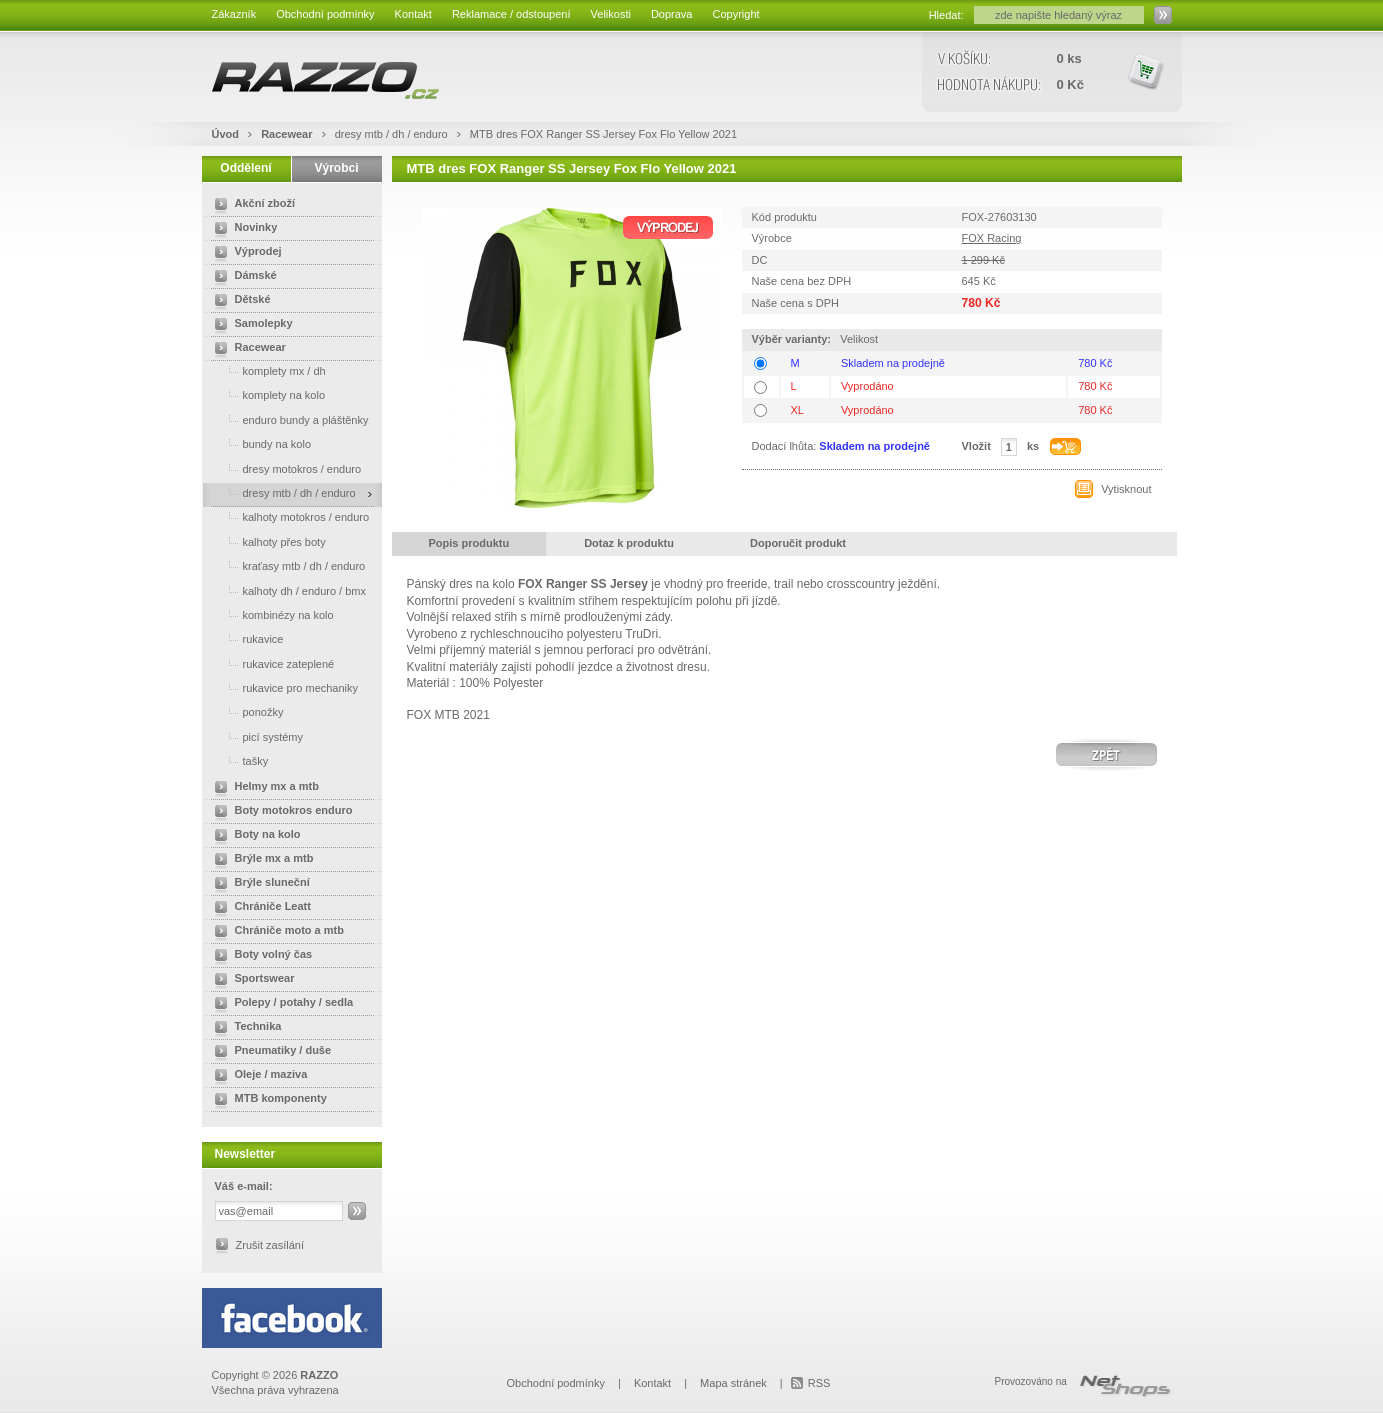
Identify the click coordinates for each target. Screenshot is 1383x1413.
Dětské (239, 301)
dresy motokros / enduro (284, 468)
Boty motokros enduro (280, 812)
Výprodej (244, 253)
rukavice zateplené (271, 663)
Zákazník (234, 14)
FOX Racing (992, 238)
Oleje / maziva (257, 1076)
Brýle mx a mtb (260, 860)
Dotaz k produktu (629, 543)
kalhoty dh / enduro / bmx (287, 590)
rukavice (245, 638)
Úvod (226, 134)
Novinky (242, 229)
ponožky (245, 711)
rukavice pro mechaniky (283, 687)
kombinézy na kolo (270, 614)
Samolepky (250, 325)
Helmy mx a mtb (263, 788)
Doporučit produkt (798, 543)
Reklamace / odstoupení (511, 14)
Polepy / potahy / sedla (280, 1004)
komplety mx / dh (266, 370)
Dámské (242, 277)
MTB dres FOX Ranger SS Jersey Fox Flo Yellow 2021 (603, 134)
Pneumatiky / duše (269, 1052)
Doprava (672, 14)
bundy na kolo (259, 443)
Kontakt (413, 14)
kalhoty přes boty (266, 541)
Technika (244, 1028)
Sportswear (251, 980)
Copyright (735, 14)
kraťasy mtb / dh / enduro (286, 565)
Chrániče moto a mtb (275, 932)
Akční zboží (251, 205)
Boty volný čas (260, 956)
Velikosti (611, 14)
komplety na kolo (266, 394)
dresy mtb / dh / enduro (393, 134)
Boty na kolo (254, 836)
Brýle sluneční (258, 884)
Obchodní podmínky (325, 14)
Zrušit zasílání (270, 1245)
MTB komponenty (267, 1100)
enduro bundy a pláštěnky (288, 419)
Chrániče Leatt (259, 908)
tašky (238, 760)
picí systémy (255, 736)
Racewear (288, 134)
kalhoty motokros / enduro (288, 516)
